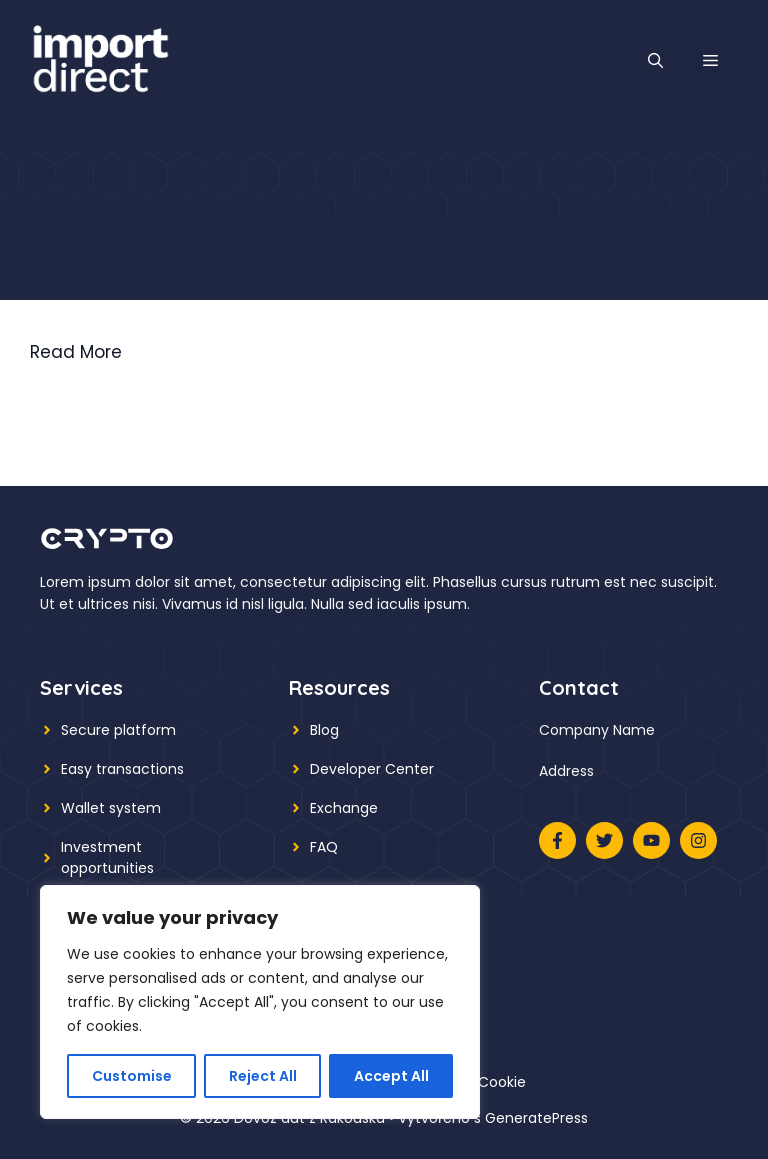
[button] (655, 61)
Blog (324, 730)
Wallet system (111, 808)
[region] (260, 1002)
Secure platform (118, 730)
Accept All (391, 1076)
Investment (101, 847)
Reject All (263, 1076)
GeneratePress (536, 1118)
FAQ (324, 847)
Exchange (344, 808)
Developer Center (372, 769)
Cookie (502, 1082)
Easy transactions (122, 769)
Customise (132, 1076)
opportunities (107, 868)
